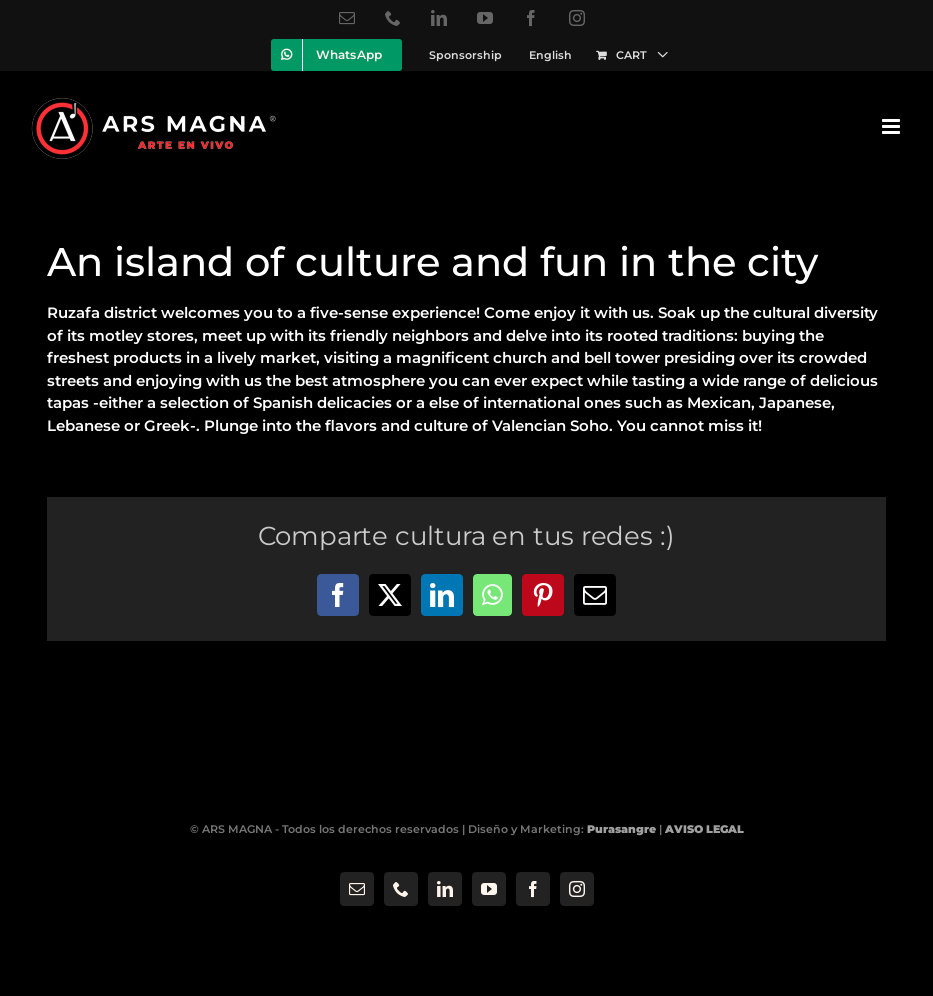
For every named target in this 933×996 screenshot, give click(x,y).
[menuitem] (550, 55)
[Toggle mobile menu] (892, 126)
